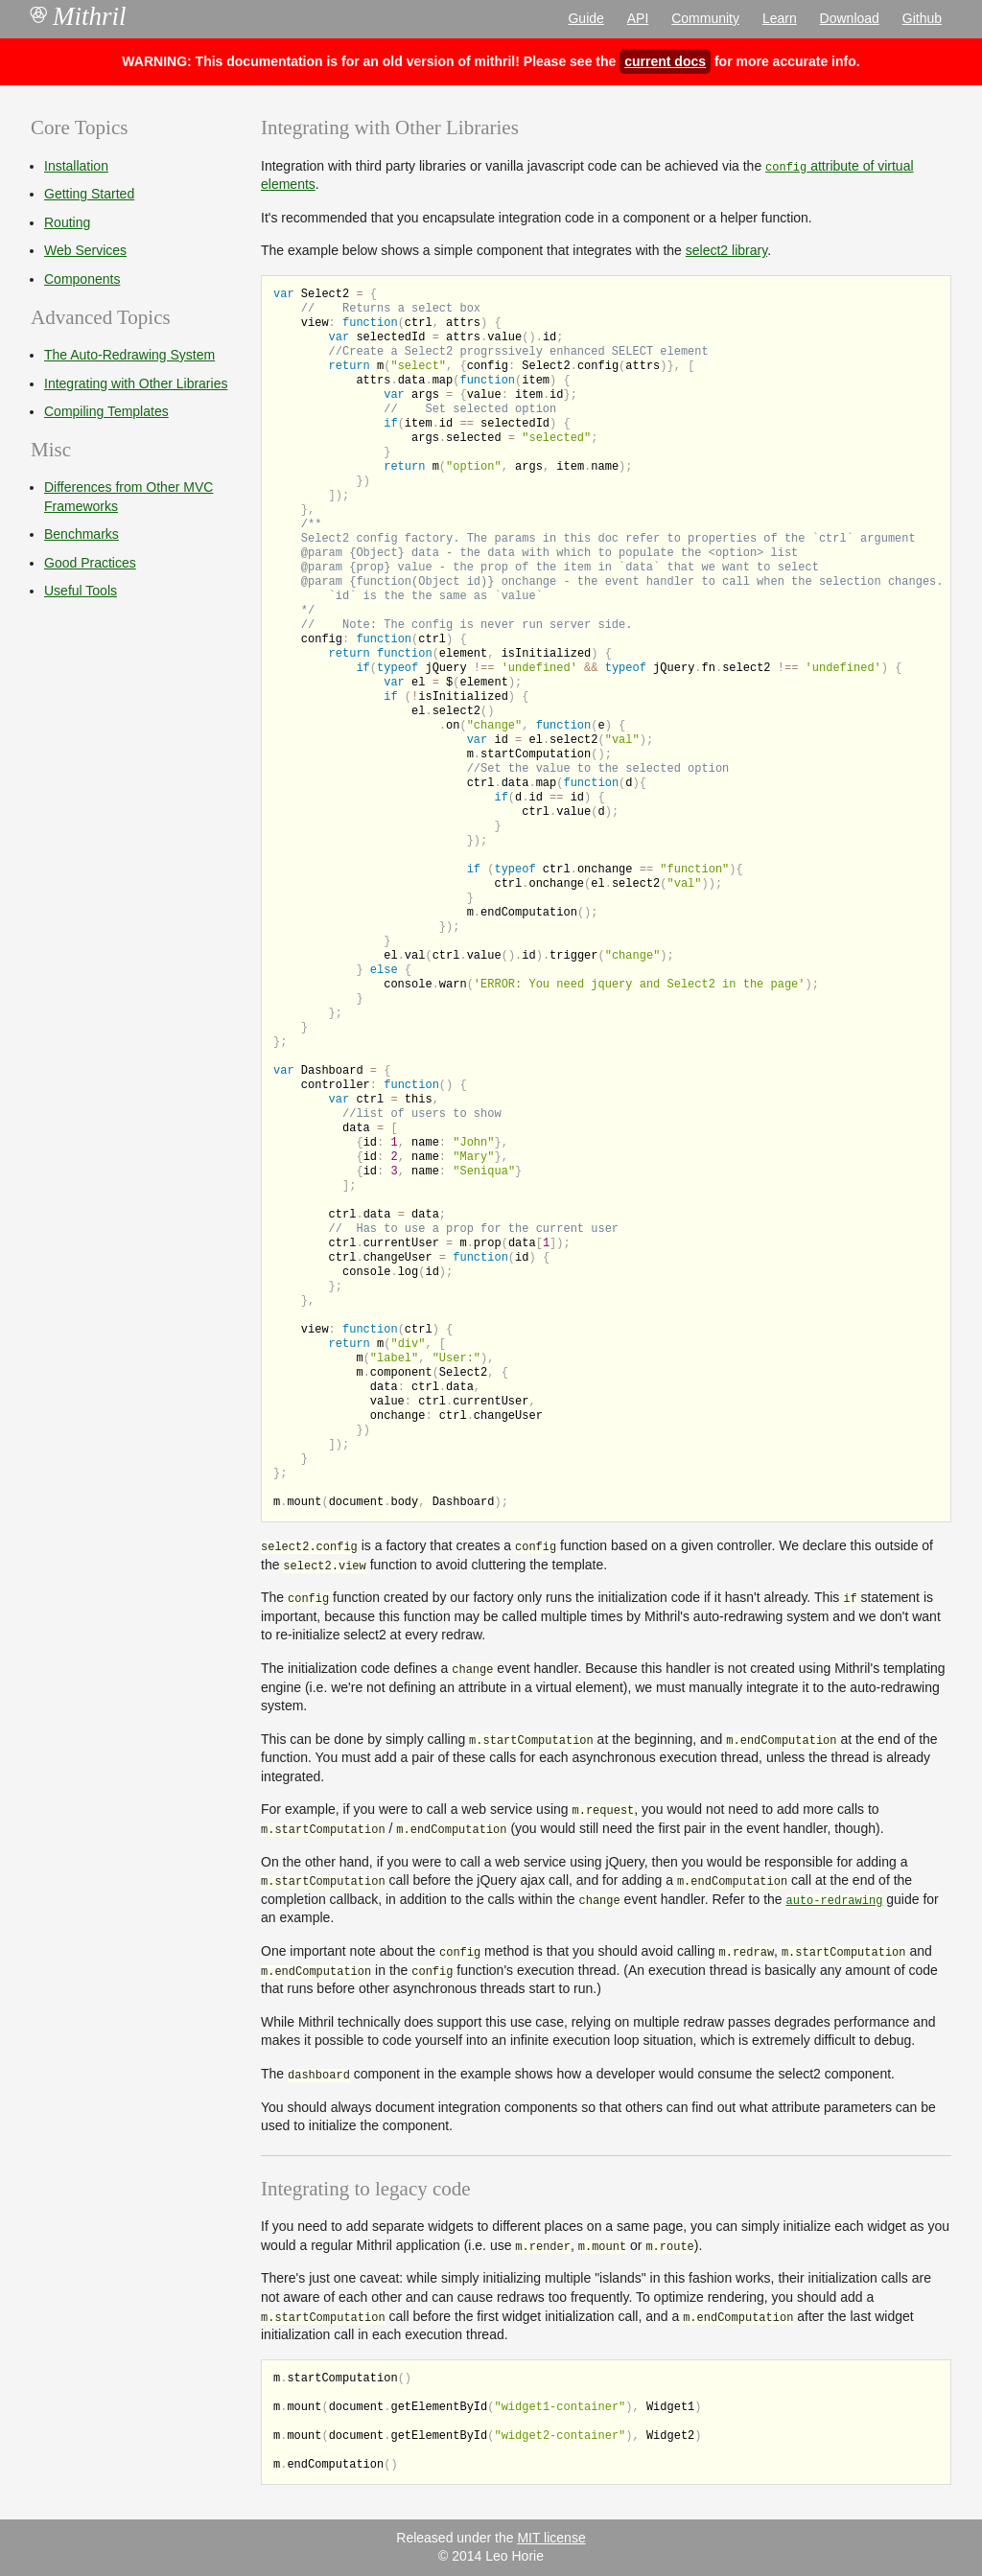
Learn (779, 18)
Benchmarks (81, 534)
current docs (665, 61)
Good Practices (90, 562)
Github (922, 18)
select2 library (726, 250)
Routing (67, 222)
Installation (76, 166)
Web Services (85, 250)
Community (705, 18)
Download (849, 18)
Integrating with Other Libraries (135, 383)
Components (82, 279)
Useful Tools (80, 590)
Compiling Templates (106, 411)
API (638, 18)
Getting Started (89, 193)
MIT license (551, 2537)
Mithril (79, 16)
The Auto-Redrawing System (129, 354)
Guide (585, 18)
